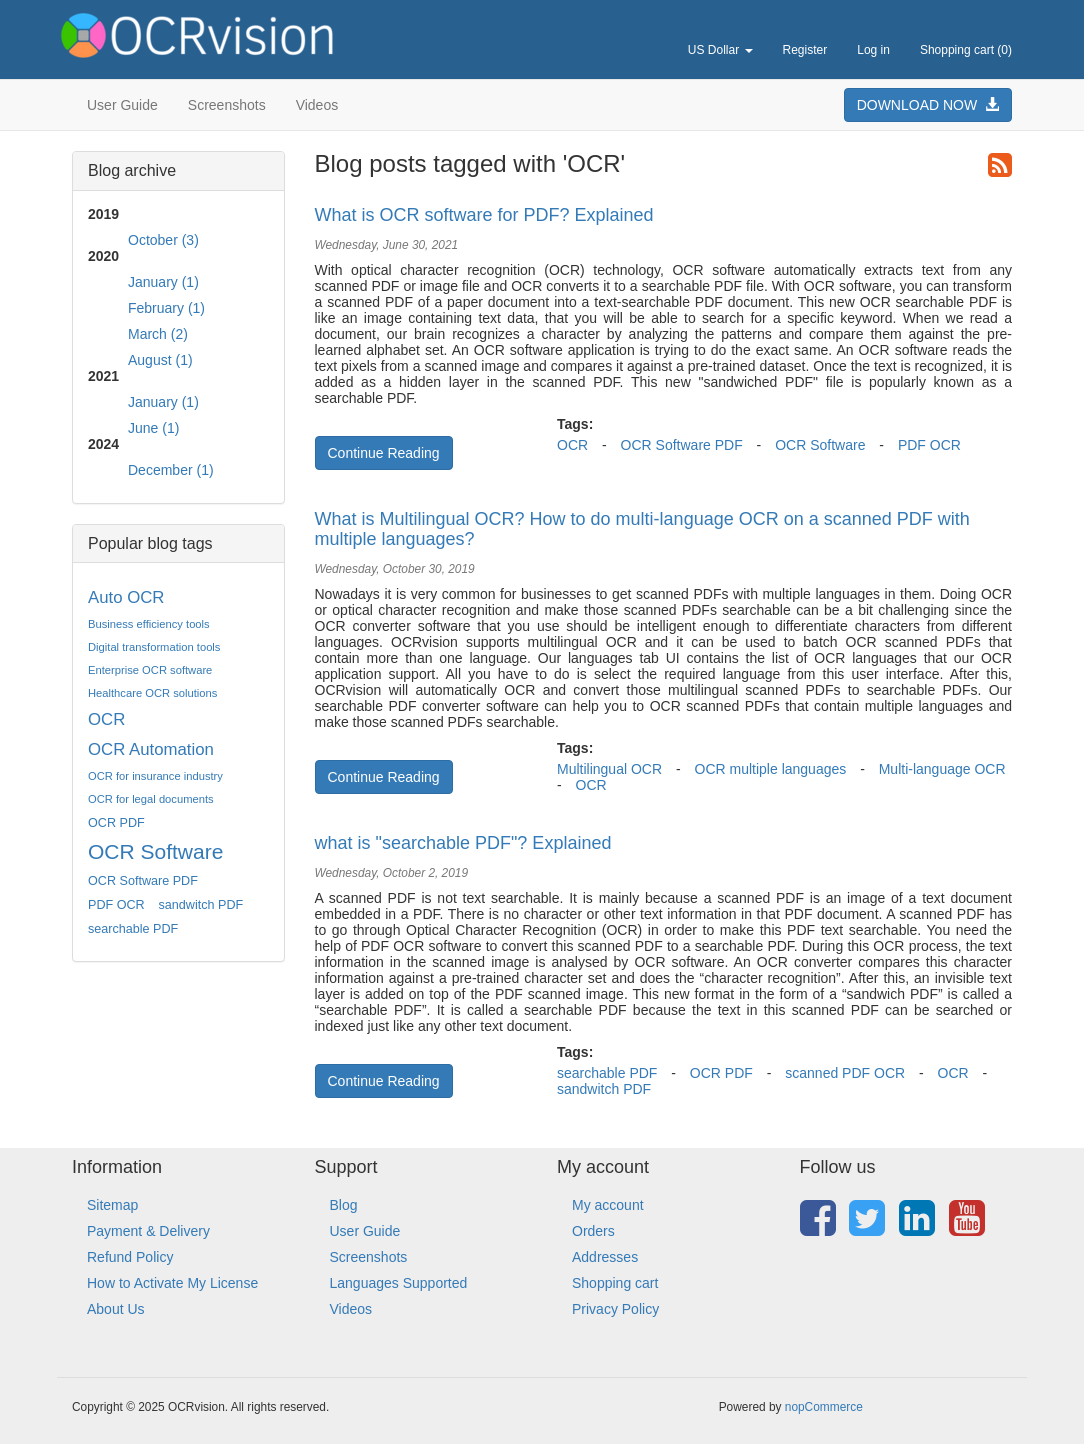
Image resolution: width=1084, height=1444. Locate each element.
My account (608, 1205)
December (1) (171, 470)
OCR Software (155, 851)
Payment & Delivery (148, 1231)
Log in (873, 50)
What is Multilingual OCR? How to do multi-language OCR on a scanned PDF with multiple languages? (642, 529)
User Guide (122, 105)
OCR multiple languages (771, 769)
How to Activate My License (172, 1283)
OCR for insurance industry (155, 776)
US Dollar (720, 50)
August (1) (160, 360)
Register (805, 50)
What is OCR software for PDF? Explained (484, 215)
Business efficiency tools (149, 624)
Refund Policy (130, 1257)
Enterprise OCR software (150, 670)
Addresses (605, 1257)
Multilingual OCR (609, 769)
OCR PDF (116, 823)
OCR (106, 719)
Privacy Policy (615, 1309)
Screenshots (227, 105)
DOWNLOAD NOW (928, 105)
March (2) (158, 334)
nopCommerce (824, 1407)
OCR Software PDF (143, 881)
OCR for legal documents (151, 799)
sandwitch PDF (201, 905)
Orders (593, 1231)
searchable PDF (133, 929)
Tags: (575, 424)
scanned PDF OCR (845, 1073)
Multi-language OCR (942, 769)
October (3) (163, 240)
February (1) (166, 308)
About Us (116, 1309)
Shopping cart (615, 1283)
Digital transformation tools (154, 647)
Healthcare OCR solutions (152, 693)
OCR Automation (151, 749)
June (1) (153, 428)
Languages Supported (399, 1283)
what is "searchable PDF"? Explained (463, 843)
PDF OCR (116, 905)
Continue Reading (384, 453)
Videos (317, 105)
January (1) (163, 282)
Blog (344, 1205)
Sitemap (112, 1205)
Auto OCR (126, 597)
